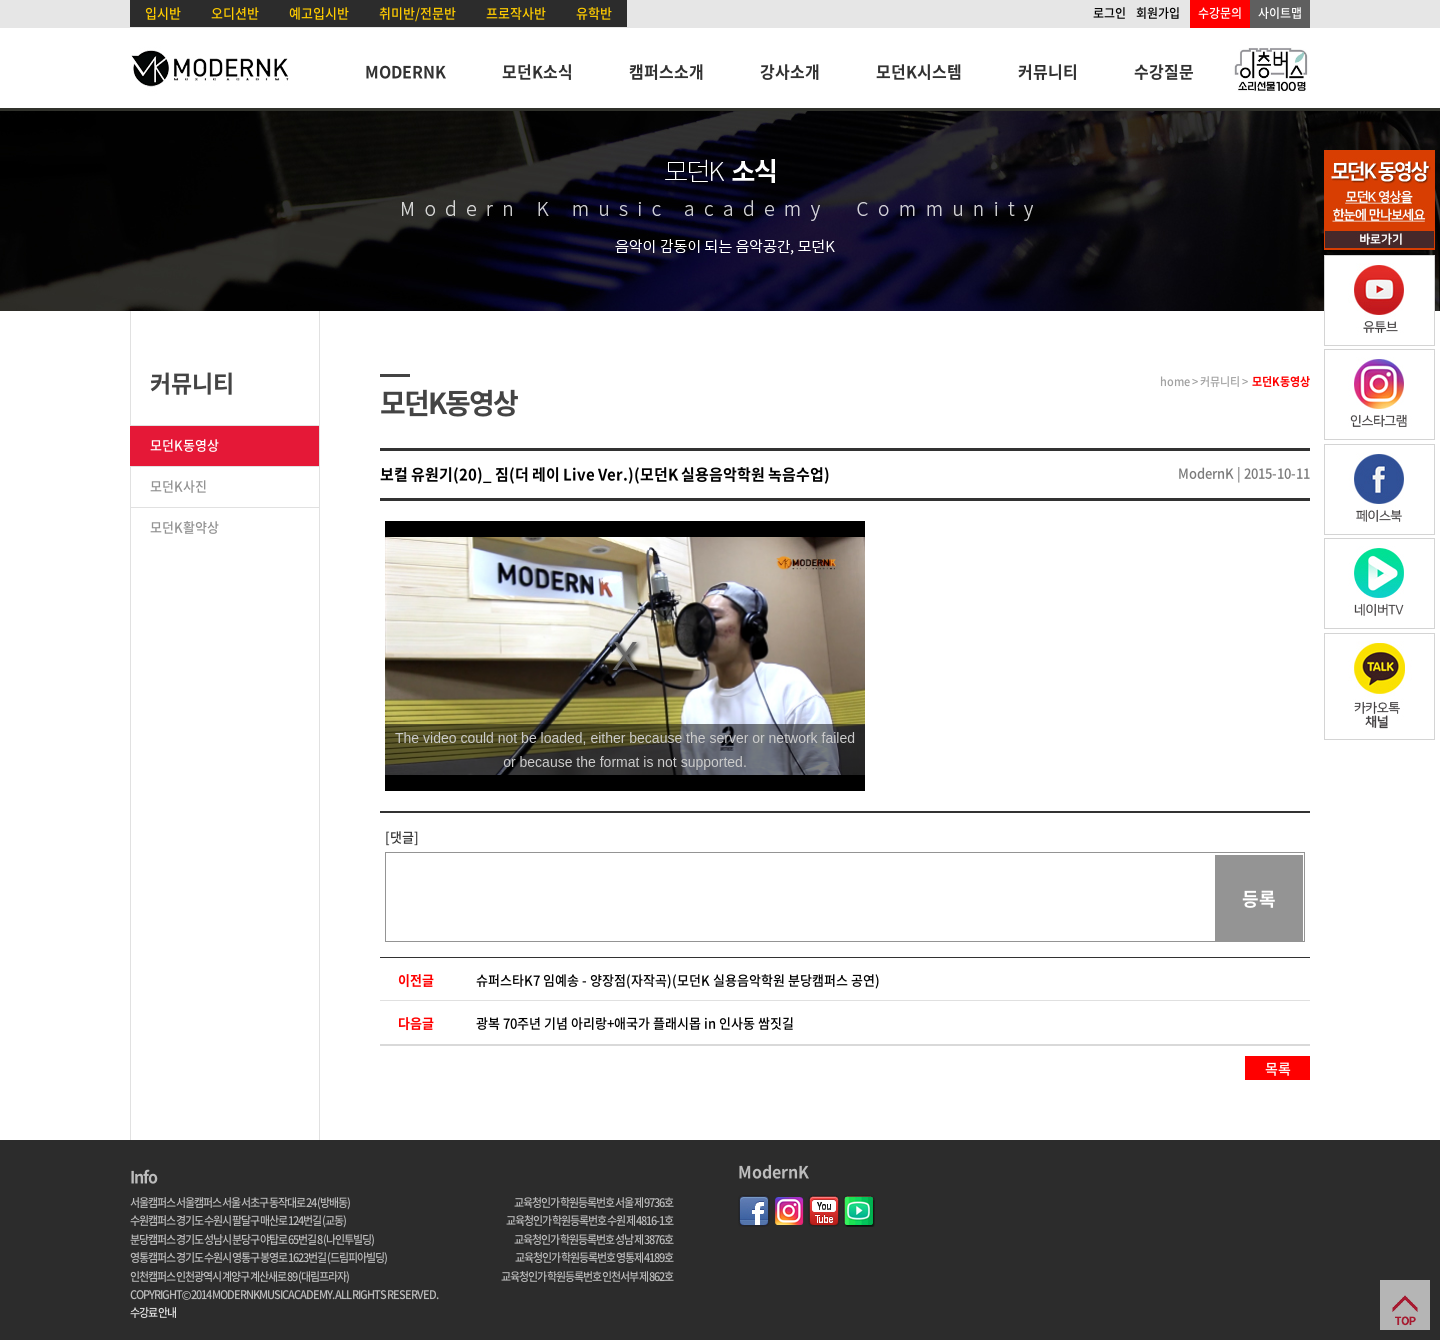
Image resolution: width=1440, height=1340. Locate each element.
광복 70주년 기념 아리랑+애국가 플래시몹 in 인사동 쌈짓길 (635, 1022)
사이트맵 (1280, 13)
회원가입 (1158, 13)
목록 (1278, 1068)
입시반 (163, 12)
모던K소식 (537, 71)
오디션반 (235, 12)
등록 (1259, 898)
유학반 (594, 12)
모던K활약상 (184, 526)
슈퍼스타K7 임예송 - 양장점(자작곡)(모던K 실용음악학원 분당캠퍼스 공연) (678, 979)
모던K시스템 (919, 71)
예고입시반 (319, 12)
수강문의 (1220, 13)
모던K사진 (178, 485)
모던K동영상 (184, 444)
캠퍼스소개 (666, 71)
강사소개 (790, 71)
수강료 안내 (153, 1312)
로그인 (1109, 13)
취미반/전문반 (417, 12)
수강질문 (1164, 71)
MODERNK (405, 71)
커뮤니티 (1048, 71)
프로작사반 (516, 12)
